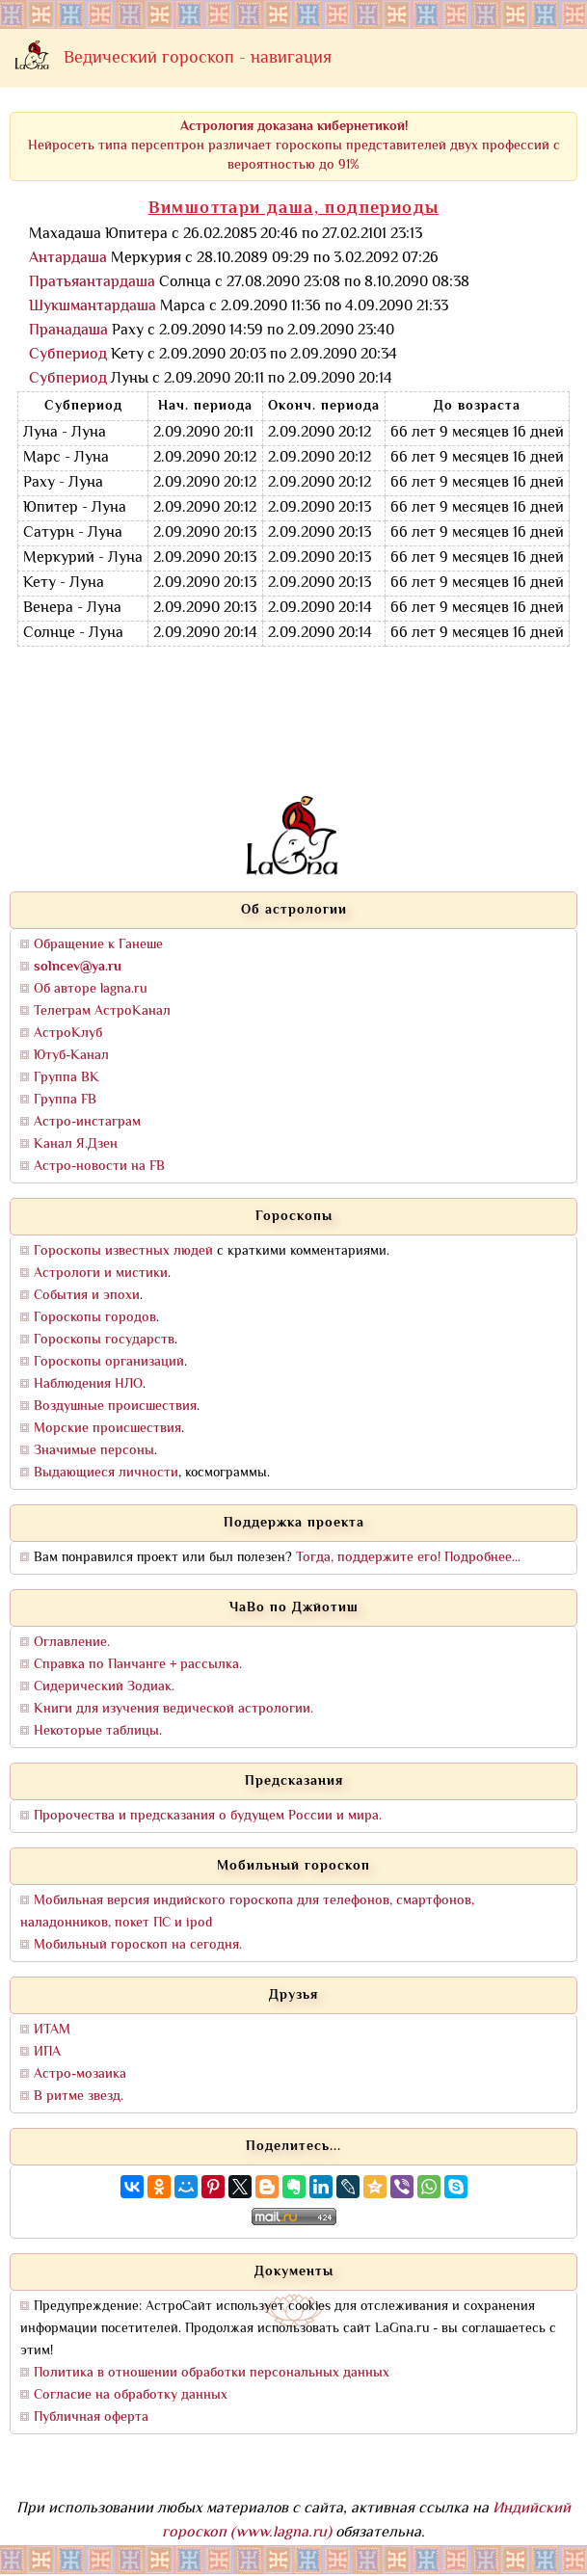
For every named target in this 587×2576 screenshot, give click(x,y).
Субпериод (68, 355)
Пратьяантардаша (92, 283)
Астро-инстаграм (87, 1122)
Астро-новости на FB (99, 1166)
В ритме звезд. (78, 2096)
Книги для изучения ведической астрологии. (173, 1709)
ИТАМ (52, 2030)
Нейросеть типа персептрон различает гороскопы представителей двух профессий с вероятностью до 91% (294, 146)
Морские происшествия (107, 1429)
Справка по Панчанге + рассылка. (138, 1665)
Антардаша (68, 259)
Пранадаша (68, 331)
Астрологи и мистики (101, 1273)
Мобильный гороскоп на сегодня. (138, 1945)
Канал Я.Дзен (76, 1144)
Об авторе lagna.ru (90, 989)
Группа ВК (66, 1078)
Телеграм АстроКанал (102, 1011)
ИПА (47, 2052)
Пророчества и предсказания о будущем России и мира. (208, 1816)
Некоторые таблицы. (98, 1731)
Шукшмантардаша (92, 307)
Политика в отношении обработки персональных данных (211, 2373)
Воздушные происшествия (115, 1406)
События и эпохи (87, 1296)
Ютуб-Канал (71, 1056)
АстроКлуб (68, 1033)
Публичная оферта (91, 2417)
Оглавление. (72, 1643)
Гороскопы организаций (109, 1362)
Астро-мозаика (80, 2074)
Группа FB (65, 1100)
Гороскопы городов (95, 1318)
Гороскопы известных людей (123, 1251)
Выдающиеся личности (106, 1473)
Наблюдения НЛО (88, 1384)
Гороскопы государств (104, 1340)
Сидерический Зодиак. (104, 1687)
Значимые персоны (94, 1451)
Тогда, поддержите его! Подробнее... (408, 1558)
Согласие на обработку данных (130, 2395)
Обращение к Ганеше (98, 945)
